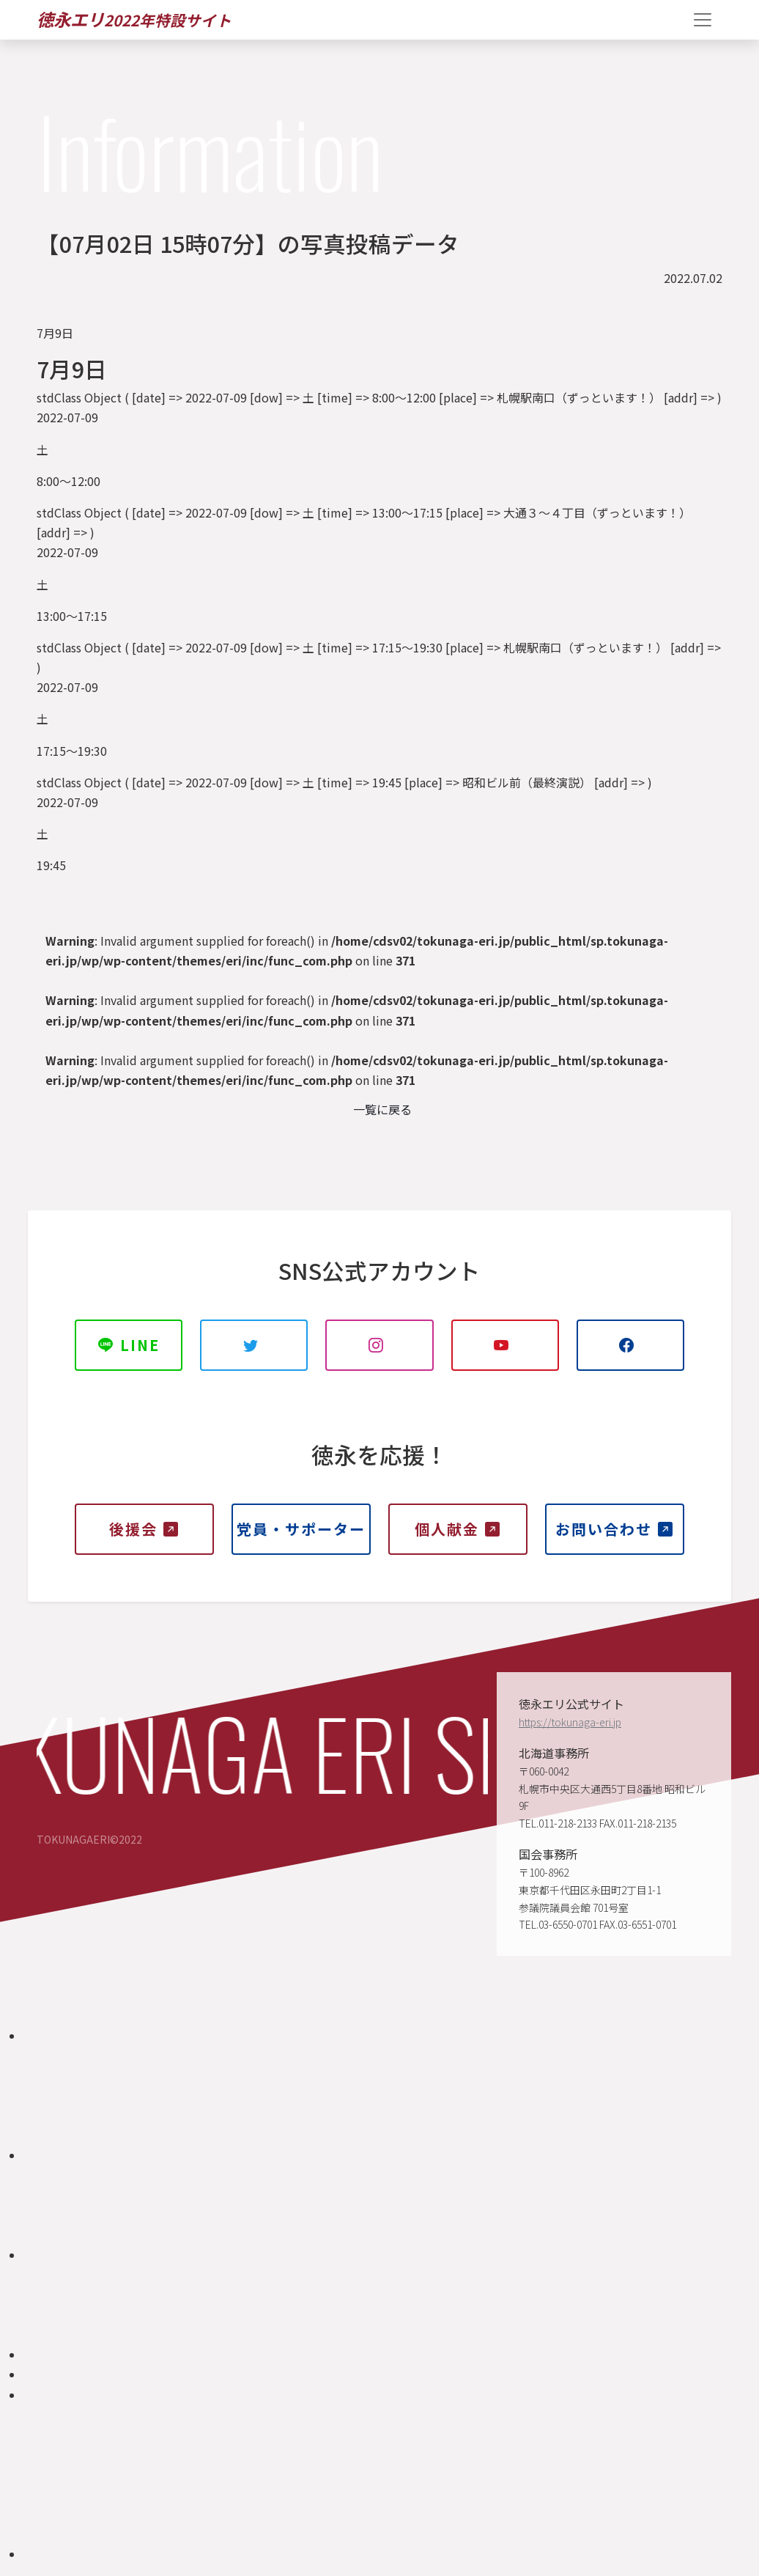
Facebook (630, 1352)
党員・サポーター (301, 1536)
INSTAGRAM (379, 1352)
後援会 (144, 1528)
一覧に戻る (382, 1109)
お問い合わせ (614, 1528)
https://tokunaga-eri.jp (570, 1722)
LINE (129, 1344)
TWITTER (254, 1352)
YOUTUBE (504, 1352)
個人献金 (458, 1528)
